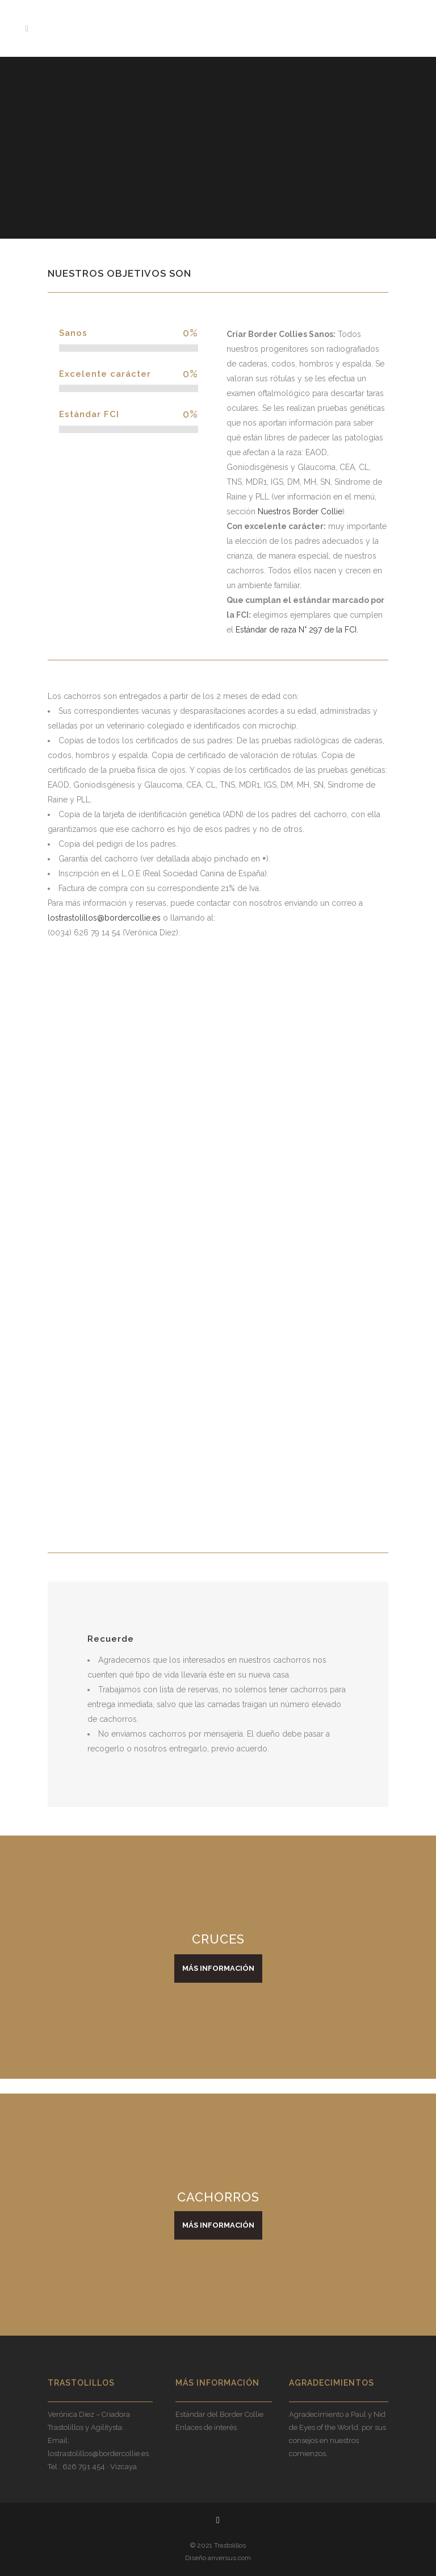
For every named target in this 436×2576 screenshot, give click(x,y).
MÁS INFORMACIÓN (218, 1968)
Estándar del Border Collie (219, 2414)
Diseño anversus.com (218, 2558)
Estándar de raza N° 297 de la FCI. (297, 629)
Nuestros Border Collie (300, 511)
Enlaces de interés (206, 2427)
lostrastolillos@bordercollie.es (104, 917)
